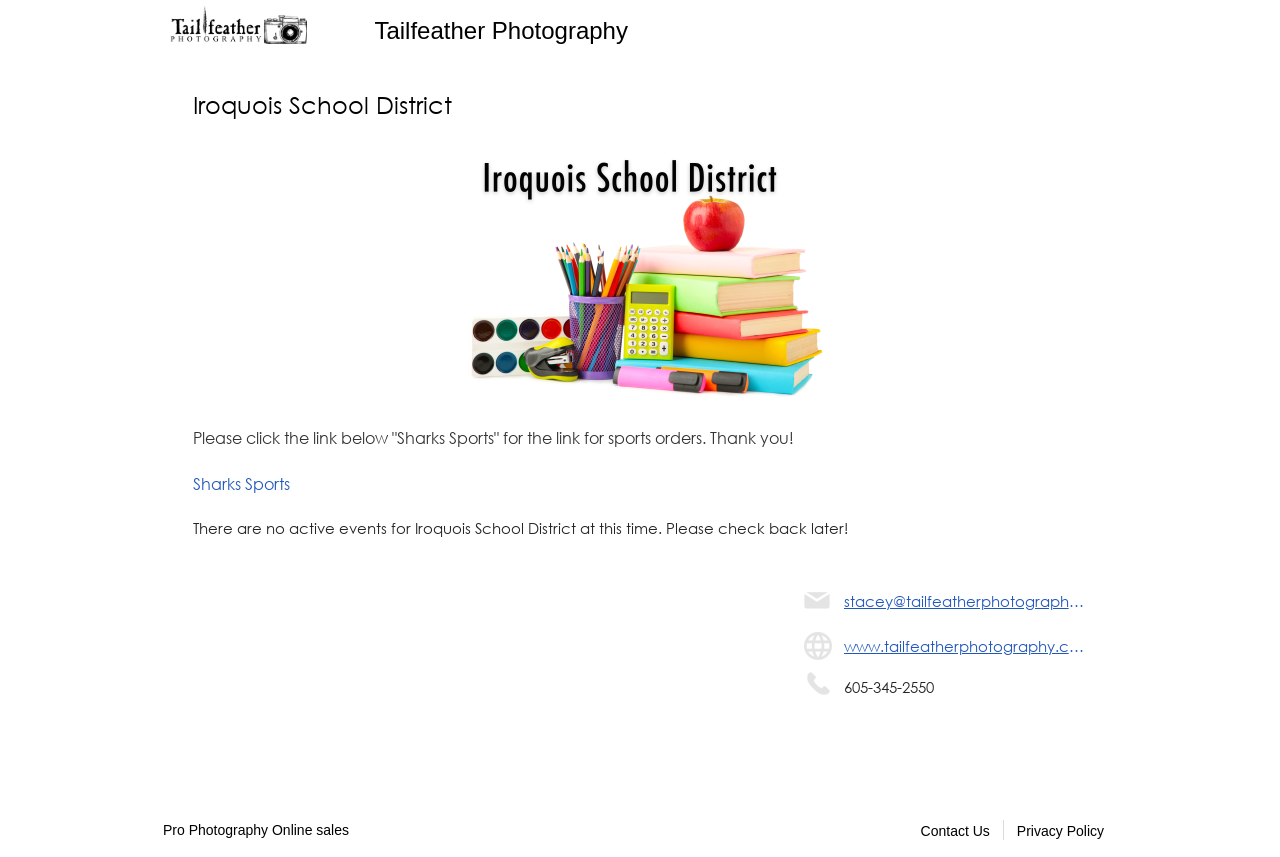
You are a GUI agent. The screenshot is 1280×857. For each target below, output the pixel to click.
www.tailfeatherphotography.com (965, 646)
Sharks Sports (241, 483)
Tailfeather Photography (501, 30)
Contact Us (955, 831)
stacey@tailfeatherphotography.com (965, 601)
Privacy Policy (1060, 831)
